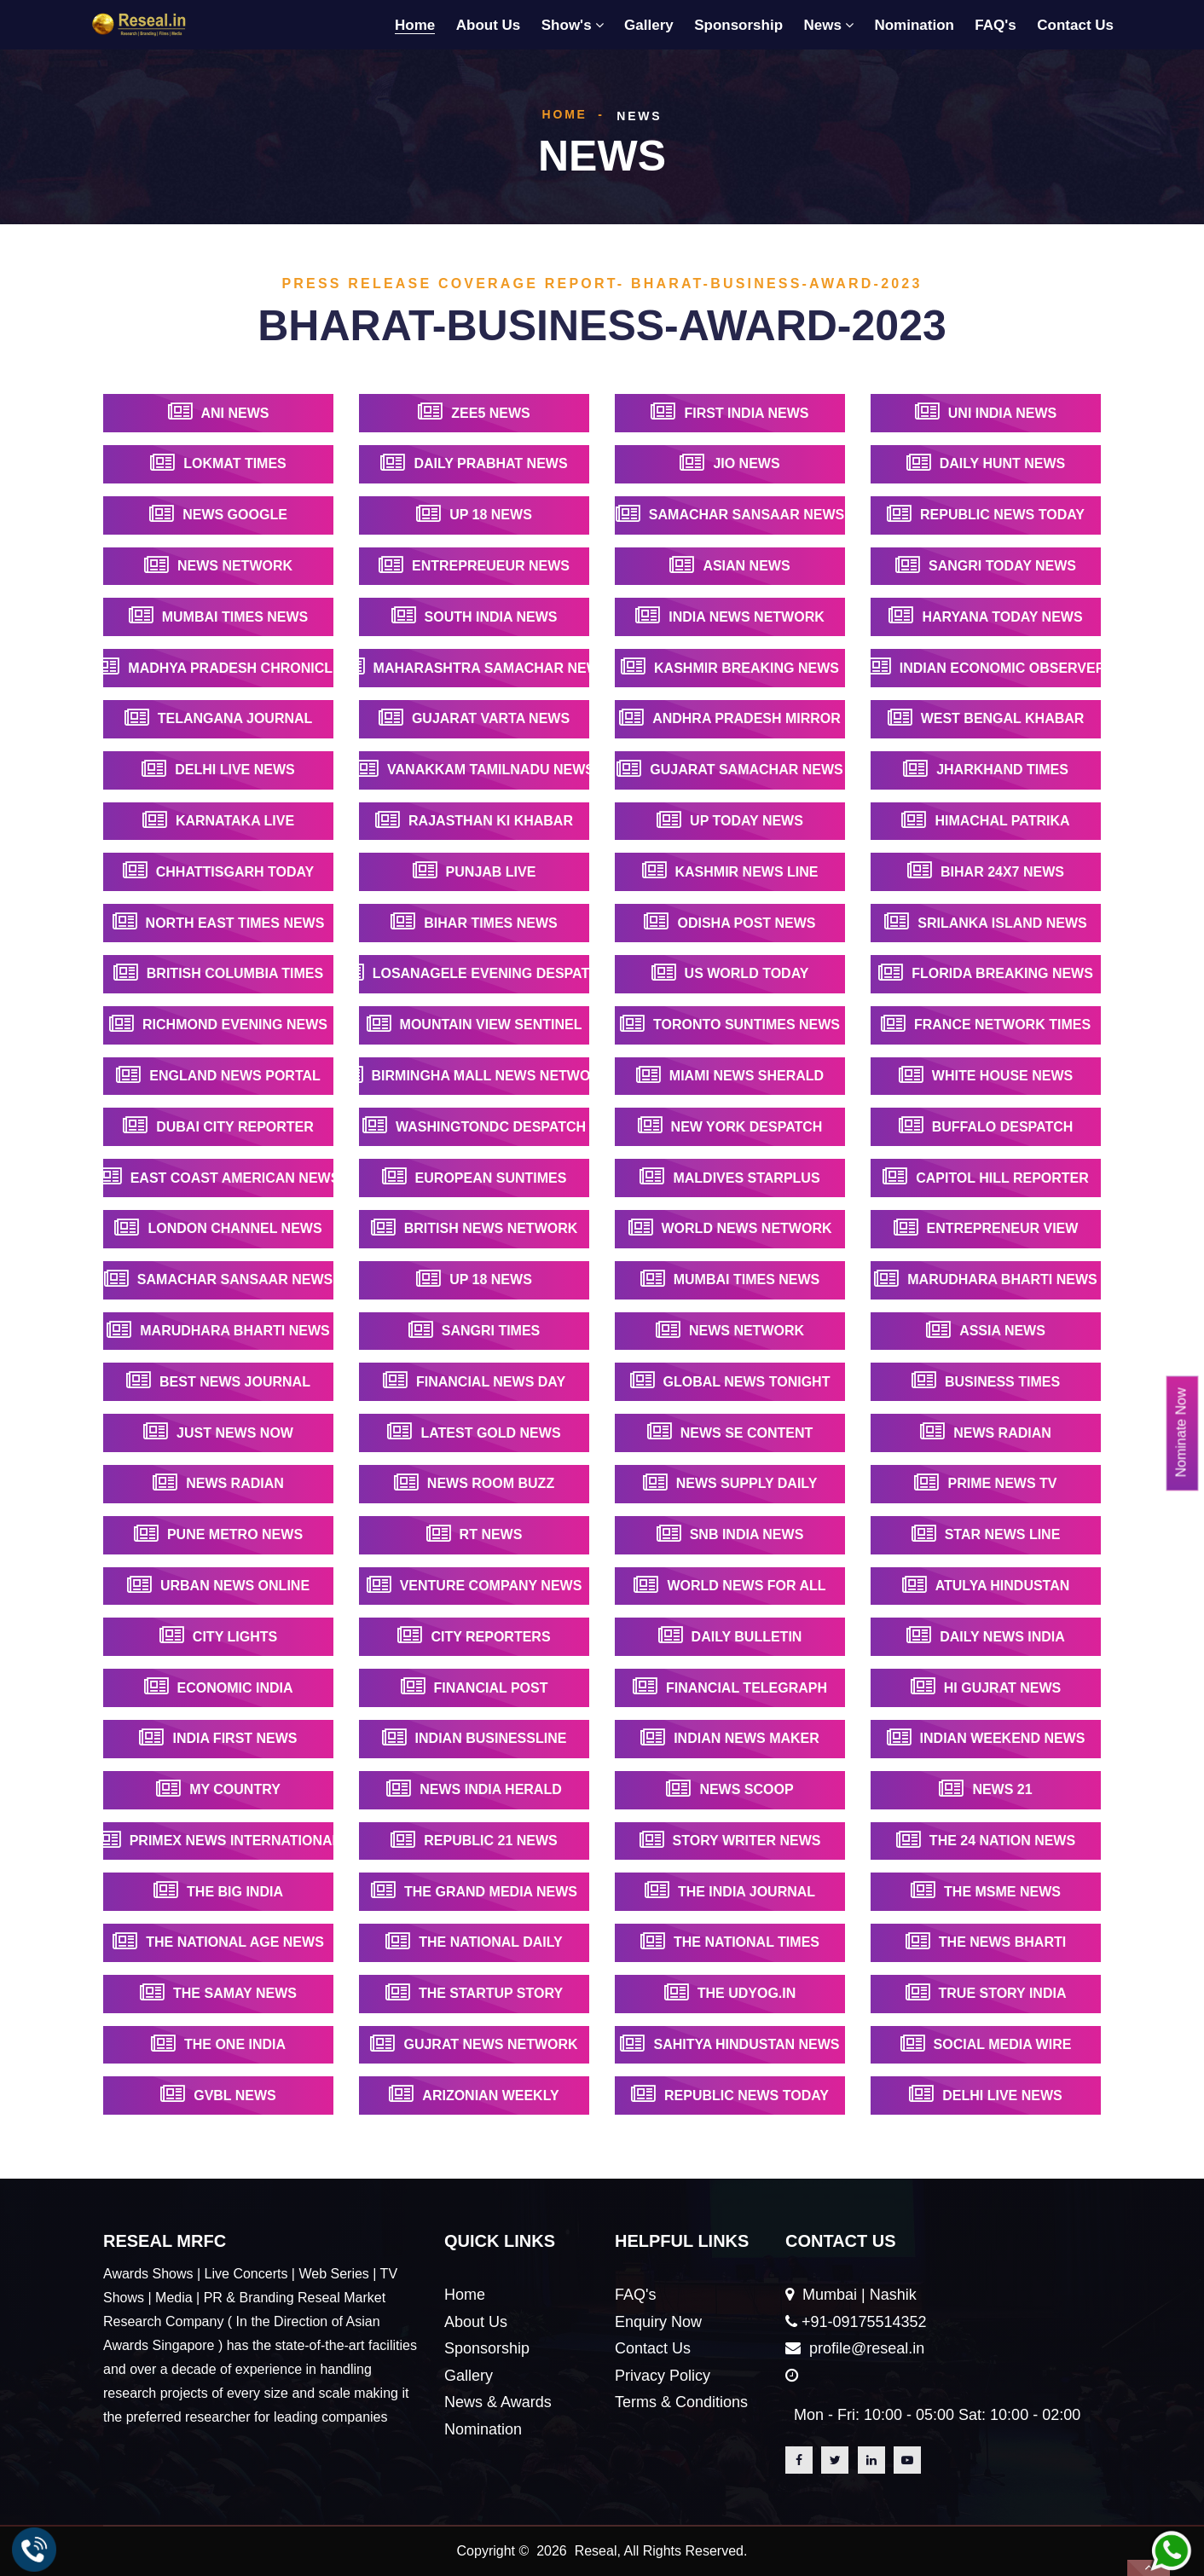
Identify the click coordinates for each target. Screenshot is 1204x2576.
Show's (566, 25)
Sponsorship (738, 25)
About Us (488, 25)
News (823, 25)
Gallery (649, 25)
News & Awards (498, 2402)
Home (415, 25)
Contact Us (1075, 25)
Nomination (914, 25)
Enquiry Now (658, 2321)
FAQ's (995, 25)
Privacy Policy (662, 2375)
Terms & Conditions (681, 2402)
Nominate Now (1181, 1432)
